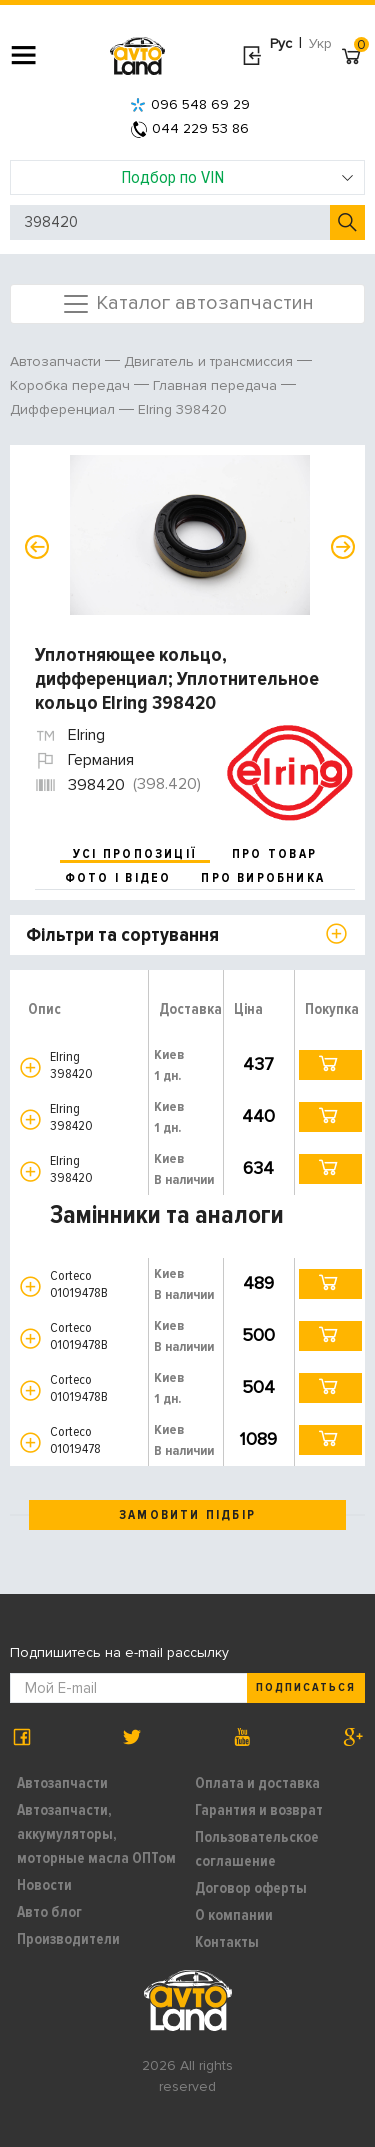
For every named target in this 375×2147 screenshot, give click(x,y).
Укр (320, 43)
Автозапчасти (62, 1783)
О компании (234, 1915)
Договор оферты (251, 1888)
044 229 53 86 (190, 128)
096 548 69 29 (190, 104)
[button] (30, 1067)
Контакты (227, 1942)
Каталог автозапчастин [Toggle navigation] (187, 304)
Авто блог (49, 1912)
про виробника (263, 878)
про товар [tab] (274, 854)
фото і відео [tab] (118, 878)
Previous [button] (37, 547)
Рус (281, 43)
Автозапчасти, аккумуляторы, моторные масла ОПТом (96, 1834)
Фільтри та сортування (122, 935)
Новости (44, 1885)
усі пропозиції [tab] (135, 854)
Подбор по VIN (237, 177)
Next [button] (343, 547)
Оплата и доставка (257, 1783)
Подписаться (306, 1687)
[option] (190, 535)
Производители (68, 1939)
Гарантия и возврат (259, 1810)
